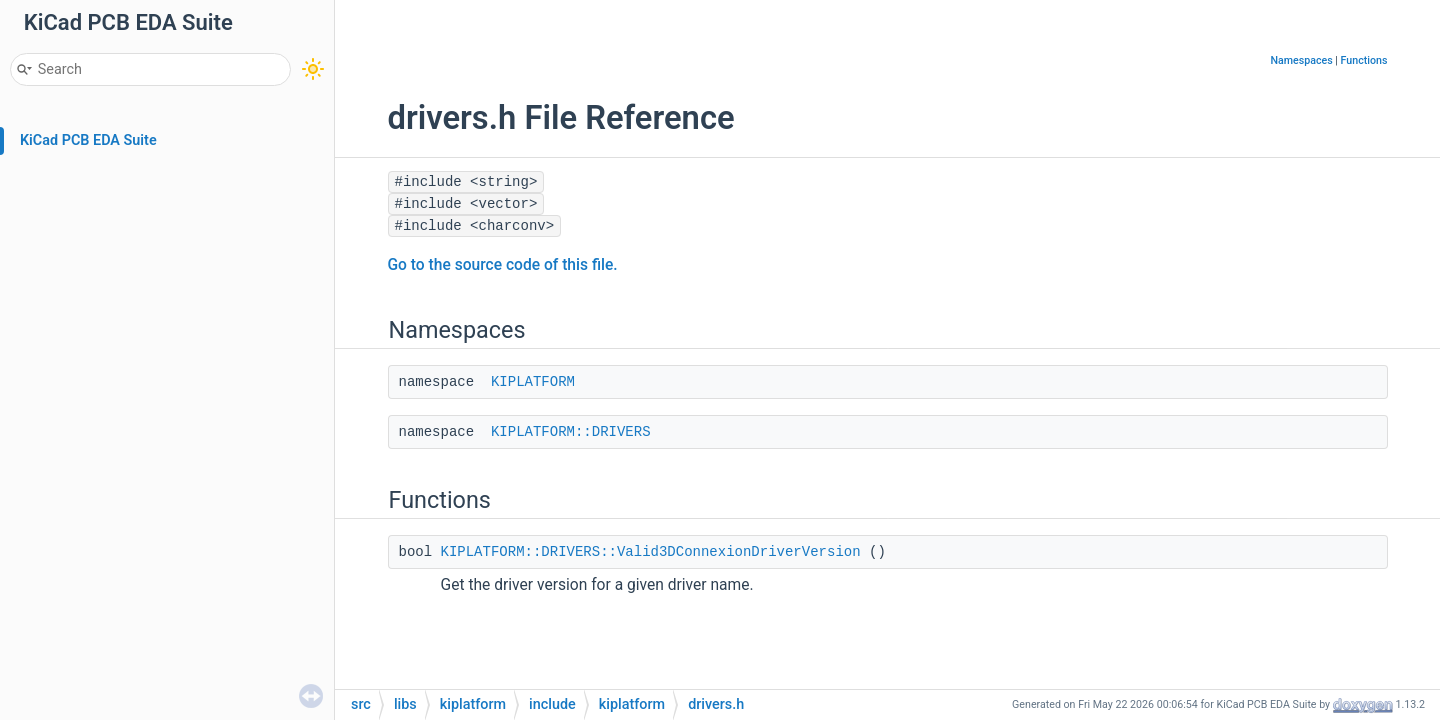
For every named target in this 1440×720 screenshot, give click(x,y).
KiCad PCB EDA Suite (88, 140)
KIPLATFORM (533, 382)
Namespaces (1301, 60)
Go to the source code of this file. (503, 265)
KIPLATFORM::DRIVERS (571, 432)
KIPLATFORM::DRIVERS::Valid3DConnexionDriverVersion (651, 552)
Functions (1364, 60)
